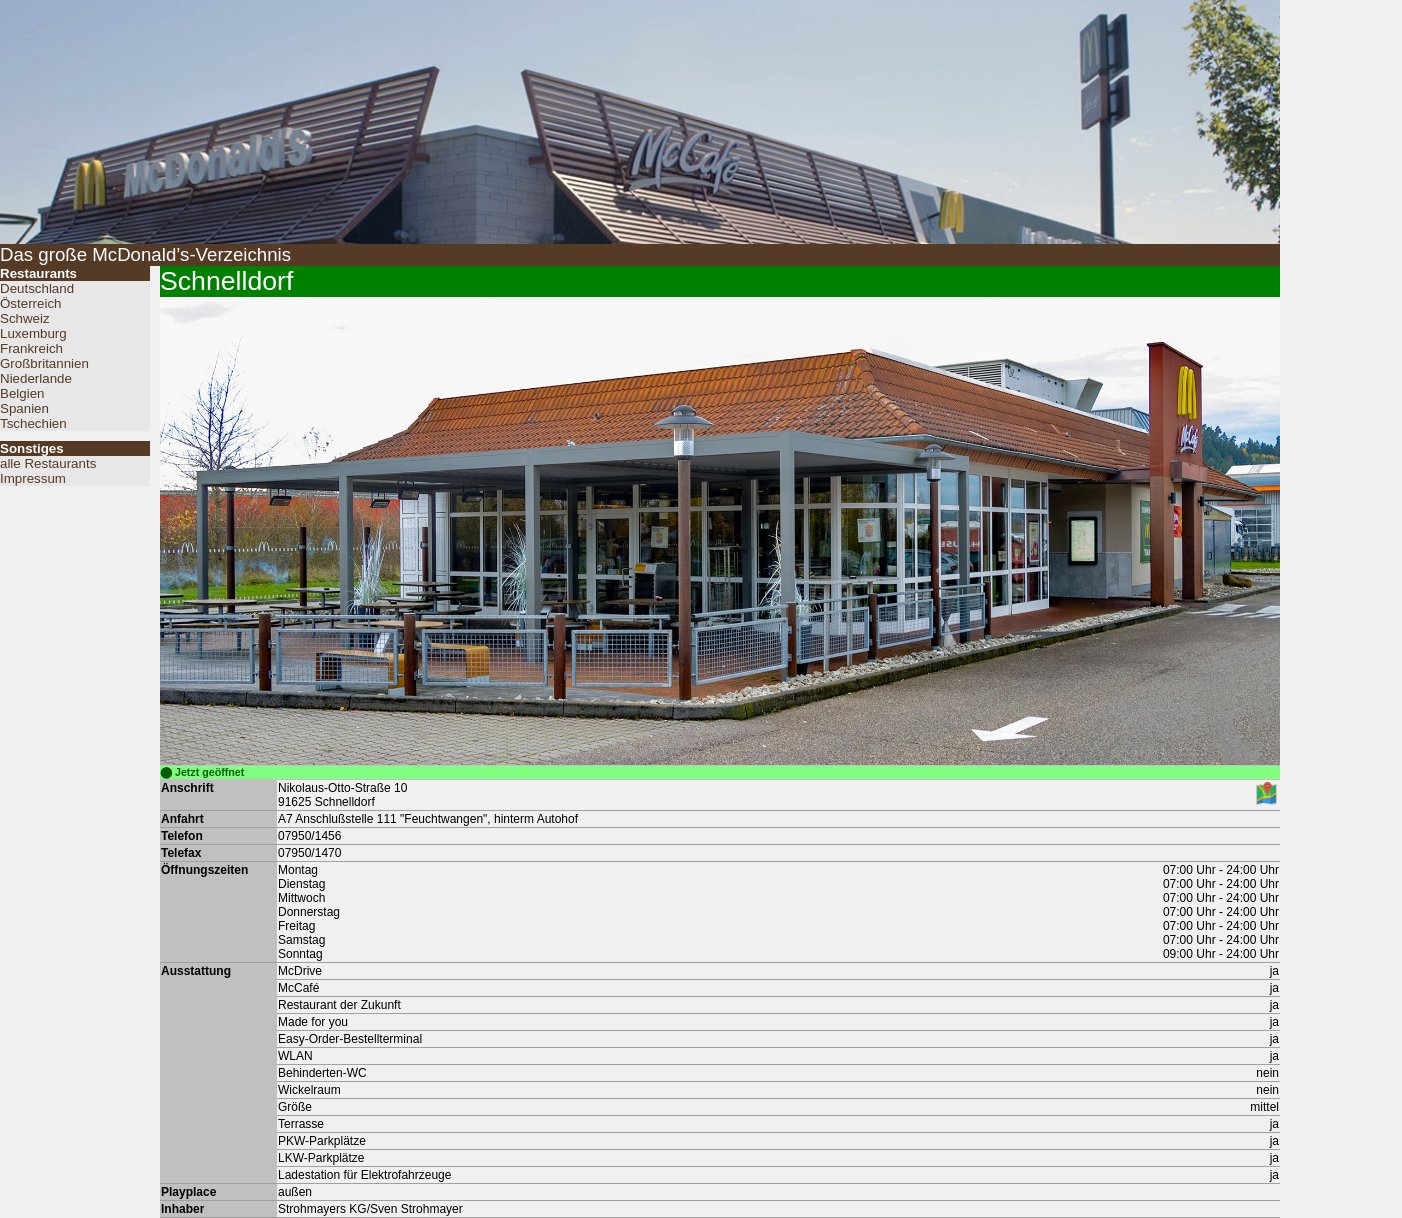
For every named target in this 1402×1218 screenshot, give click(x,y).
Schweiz (25, 318)
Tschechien (33, 423)
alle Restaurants (48, 463)
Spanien (24, 408)
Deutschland (37, 288)
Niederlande (36, 378)
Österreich (30, 303)
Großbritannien (44, 363)
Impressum (33, 478)
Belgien (22, 393)
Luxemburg (33, 333)
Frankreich (31, 348)
